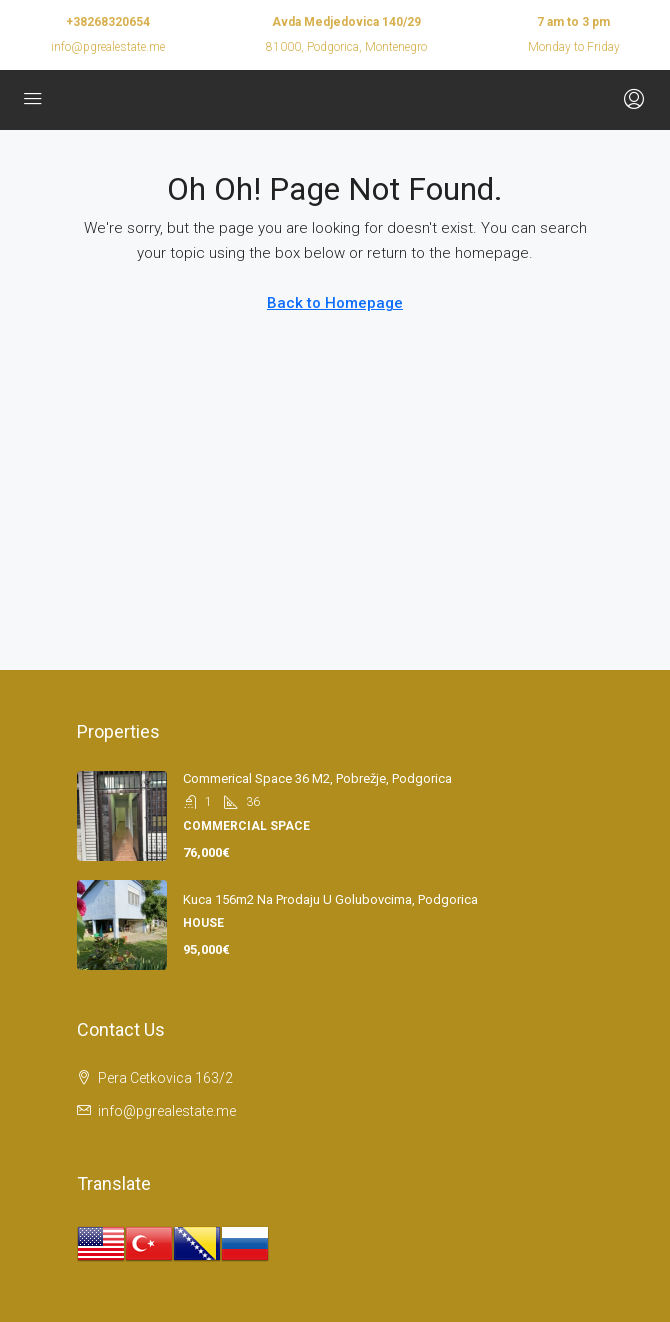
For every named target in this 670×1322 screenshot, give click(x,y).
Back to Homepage (335, 303)
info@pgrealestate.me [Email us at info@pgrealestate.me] (167, 1111)
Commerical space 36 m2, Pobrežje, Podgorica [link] (317, 778)
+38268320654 (108, 22)
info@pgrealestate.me (108, 47)
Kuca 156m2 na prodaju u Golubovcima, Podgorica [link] (330, 899)
